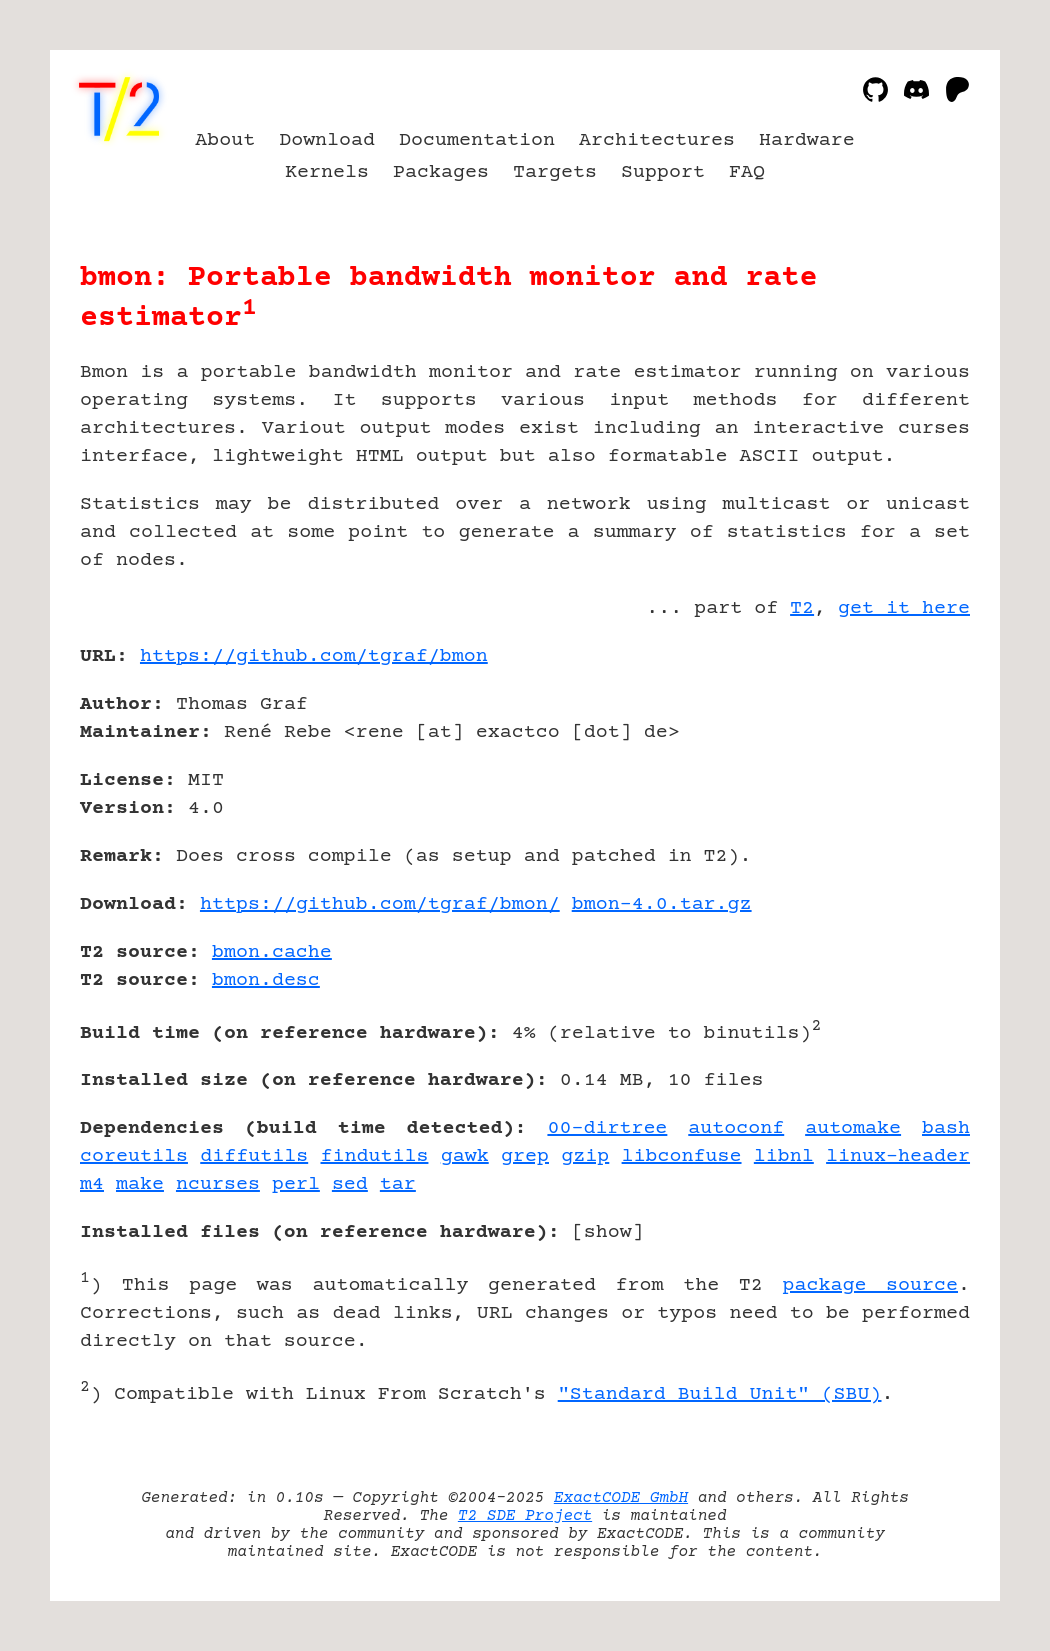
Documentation (477, 140)
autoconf (736, 1128)
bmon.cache (272, 952)
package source (870, 1285)
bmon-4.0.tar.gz (662, 904)
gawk (465, 1156)
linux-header (898, 1156)
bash (946, 1128)
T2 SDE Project (525, 1516)
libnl (784, 1156)
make (140, 1184)
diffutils (254, 1156)
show (608, 1232)
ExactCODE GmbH (621, 1498)
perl (296, 1184)
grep (525, 1156)
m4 (92, 1184)
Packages (441, 172)
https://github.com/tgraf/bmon (314, 656)
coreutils (134, 1156)
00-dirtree (607, 1128)
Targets (555, 172)
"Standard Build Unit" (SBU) (720, 1394)
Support (663, 172)
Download (327, 140)
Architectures (657, 140)
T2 (802, 608)
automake (853, 1128)
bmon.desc (266, 980)
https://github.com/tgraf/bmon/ (380, 904)
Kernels (327, 172)
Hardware (807, 140)
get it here (904, 608)
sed (350, 1184)
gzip (585, 1156)
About (225, 140)
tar (398, 1184)
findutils (375, 1156)
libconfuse (682, 1156)
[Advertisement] (910, 773)
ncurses (218, 1184)
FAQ (747, 172)
